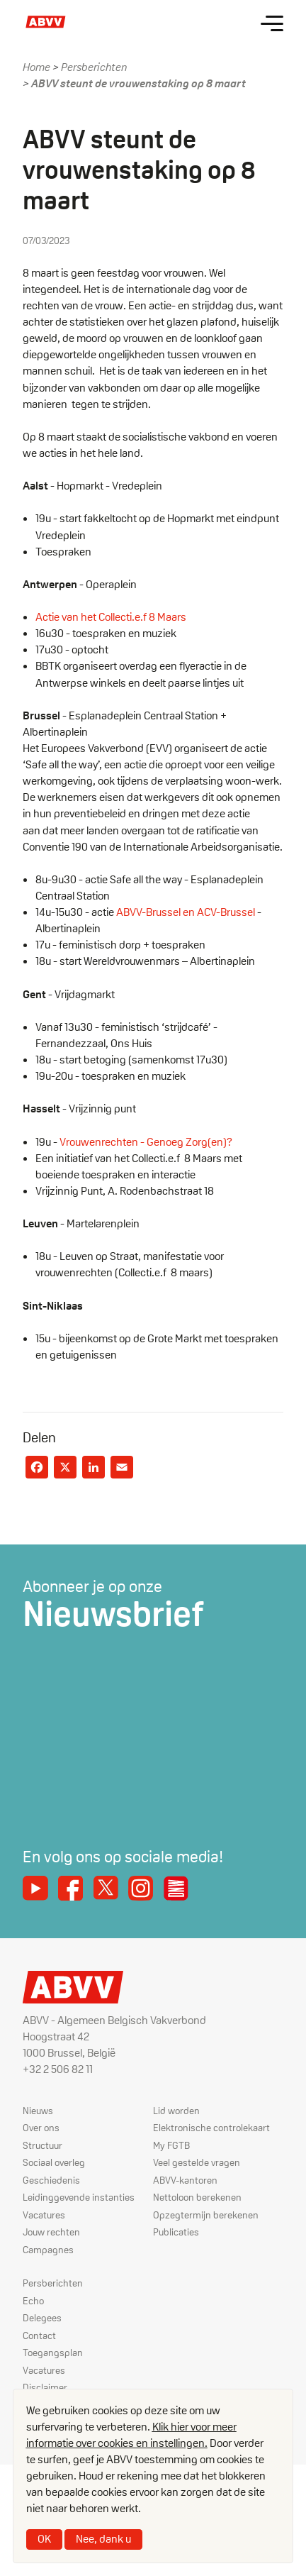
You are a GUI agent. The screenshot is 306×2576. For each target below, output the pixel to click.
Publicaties (176, 2232)
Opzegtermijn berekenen (206, 2215)
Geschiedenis (51, 2180)
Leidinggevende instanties (79, 2197)
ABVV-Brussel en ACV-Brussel (185, 912)
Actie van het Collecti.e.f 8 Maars (111, 616)
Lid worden (176, 2110)
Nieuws (38, 2110)
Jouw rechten (51, 2232)
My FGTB (171, 2145)
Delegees (42, 2317)
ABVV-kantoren (185, 2180)
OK (44, 2538)
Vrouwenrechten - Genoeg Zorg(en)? (146, 1141)
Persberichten (94, 67)
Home (36, 67)
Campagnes (48, 2249)
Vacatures (44, 2215)
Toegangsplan (53, 2352)
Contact (39, 2335)
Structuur (42, 2145)
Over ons (41, 2127)
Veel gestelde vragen (196, 2162)
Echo (33, 2300)
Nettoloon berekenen (197, 2197)
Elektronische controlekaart (211, 2127)
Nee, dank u (103, 2538)
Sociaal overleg (54, 2162)
